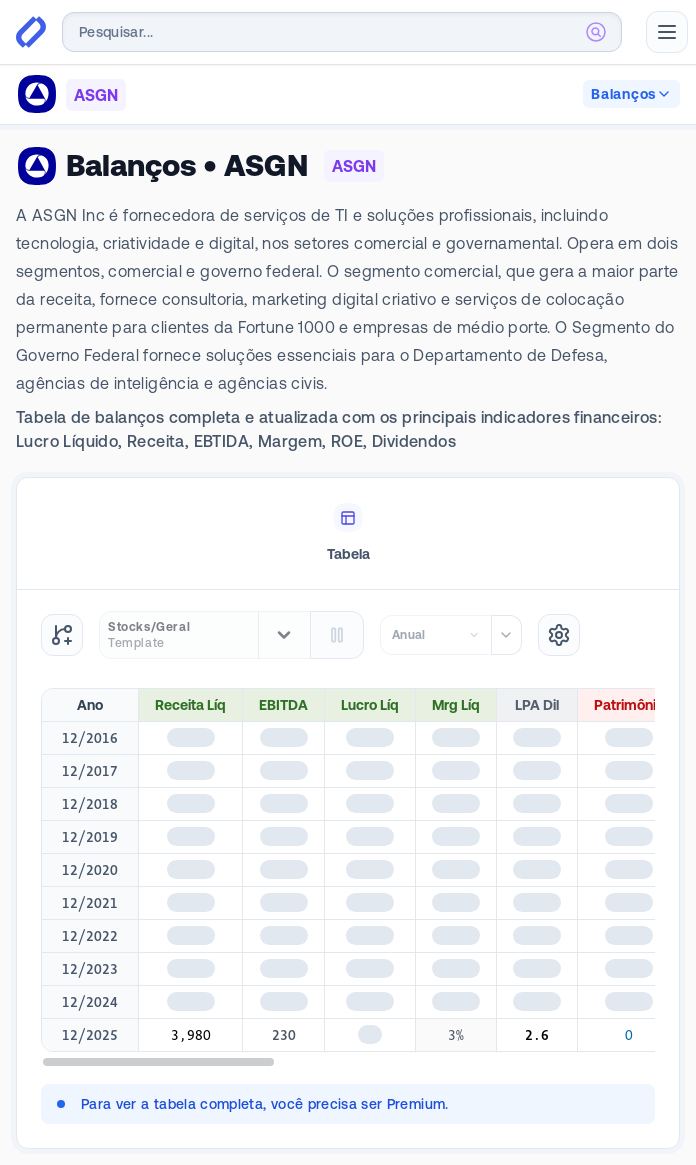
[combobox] (342, 32)
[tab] (348, 534)
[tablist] (348, 534)
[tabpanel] (348, 869)
